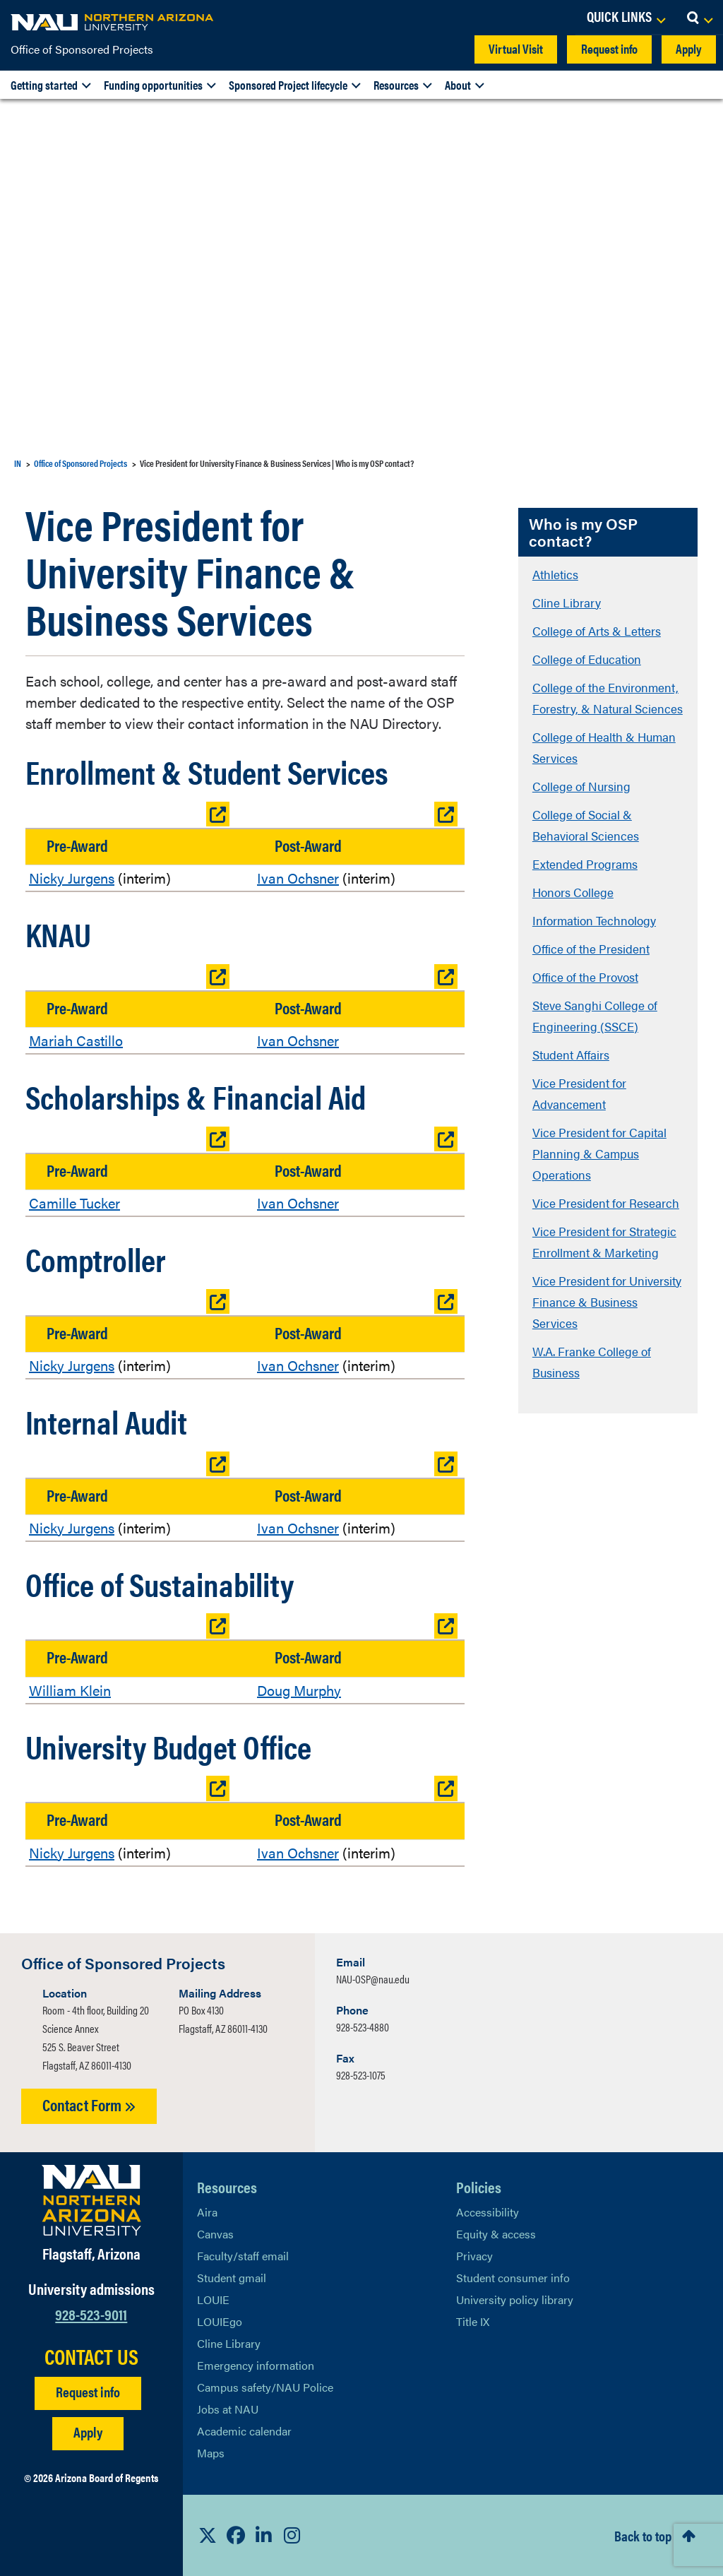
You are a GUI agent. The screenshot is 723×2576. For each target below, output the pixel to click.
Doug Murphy (299, 1690)
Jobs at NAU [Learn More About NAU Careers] (227, 2409)
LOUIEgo (219, 2321)
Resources (396, 84)
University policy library (514, 2299)
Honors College (573, 892)
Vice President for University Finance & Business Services (606, 1301)
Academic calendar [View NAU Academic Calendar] (244, 2431)
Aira (207, 2212)
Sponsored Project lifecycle (288, 84)
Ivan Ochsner (298, 877)
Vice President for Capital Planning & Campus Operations (599, 1153)
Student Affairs (570, 1054)
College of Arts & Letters (596, 630)
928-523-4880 (362, 2027)
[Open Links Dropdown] (625, 17)
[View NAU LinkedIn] (264, 2535)
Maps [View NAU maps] (211, 2452)
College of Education (586, 659)
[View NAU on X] (207, 2535)
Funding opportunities (153, 84)
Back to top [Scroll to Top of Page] (642, 2535)
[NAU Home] (113, 21)
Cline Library (566, 602)
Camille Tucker (74, 1202)
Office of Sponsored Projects (82, 49)
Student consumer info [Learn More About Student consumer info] (513, 2277)
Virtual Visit (516, 48)
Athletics (555, 574)
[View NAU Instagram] (292, 2535)
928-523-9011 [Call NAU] (91, 2314)
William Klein (70, 1690)
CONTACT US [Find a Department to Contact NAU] (91, 2356)
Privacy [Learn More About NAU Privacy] (474, 2255)
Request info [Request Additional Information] (88, 2391)
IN (17, 463)
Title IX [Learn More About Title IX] (472, 2321)
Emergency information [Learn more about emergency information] (255, 2365)
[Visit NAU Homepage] (91, 2200)
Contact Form (89, 2104)
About (458, 84)
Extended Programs (585, 863)
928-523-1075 (361, 2075)
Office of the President (591, 948)
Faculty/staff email (243, 2255)
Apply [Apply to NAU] (87, 2431)
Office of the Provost (585, 976)
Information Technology (594, 920)
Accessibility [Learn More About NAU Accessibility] (487, 2212)
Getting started (44, 84)
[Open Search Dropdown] (699, 17)
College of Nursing (581, 786)
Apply (689, 48)
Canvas (215, 2233)
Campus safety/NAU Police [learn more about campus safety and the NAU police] (265, 2387)
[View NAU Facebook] (236, 2535)
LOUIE (213, 2299)
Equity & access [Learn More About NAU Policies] (496, 2233)
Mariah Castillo (76, 1040)
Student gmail (231, 2277)
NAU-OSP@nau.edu (373, 1979)
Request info (609, 48)
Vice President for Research (605, 1202)
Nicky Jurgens (71, 877)
